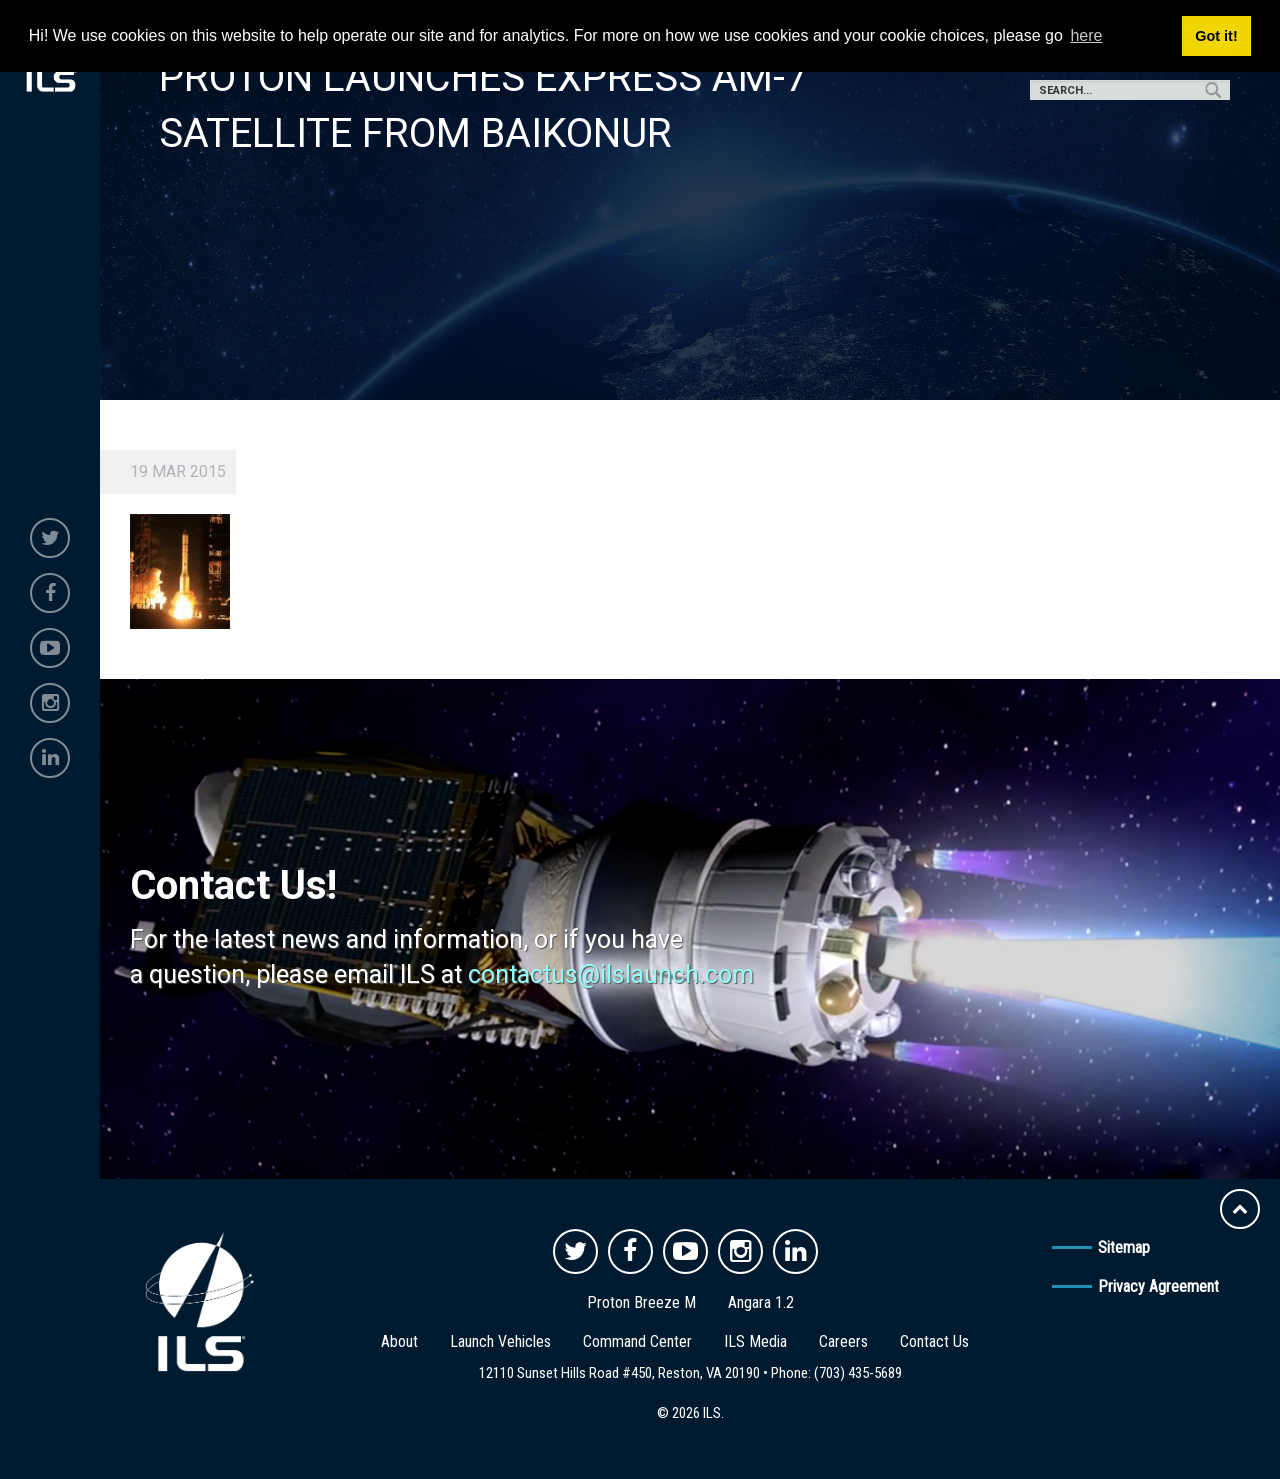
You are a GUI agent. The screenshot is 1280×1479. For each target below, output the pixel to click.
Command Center (637, 1341)
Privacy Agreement (1158, 1286)
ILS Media (755, 1341)
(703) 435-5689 (858, 1373)
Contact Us (934, 1341)
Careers (843, 1341)
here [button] (1086, 35)
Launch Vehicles (500, 1341)
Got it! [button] (1216, 36)
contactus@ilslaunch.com (611, 974)
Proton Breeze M (641, 1302)
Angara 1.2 (761, 1302)
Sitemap (1124, 1247)
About (399, 1341)
